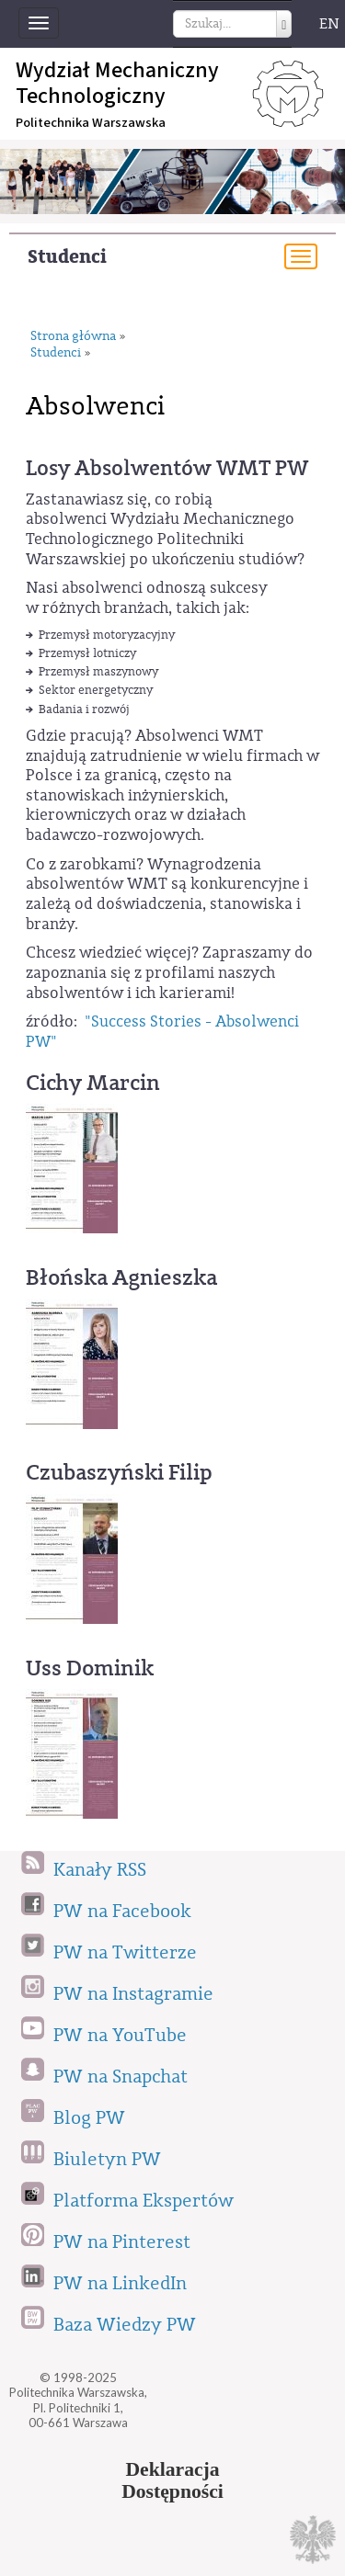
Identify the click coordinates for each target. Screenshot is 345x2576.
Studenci (67, 257)
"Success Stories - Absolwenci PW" (162, 1031)
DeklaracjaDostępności (172, 2480)
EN (329, 24)
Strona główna (73, 337)
